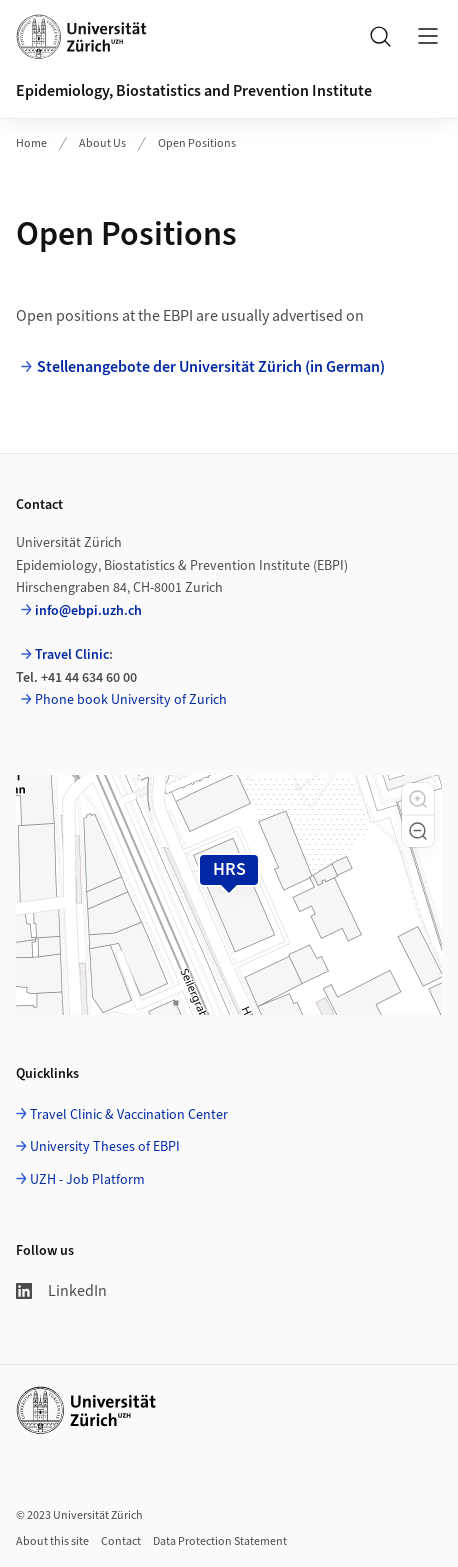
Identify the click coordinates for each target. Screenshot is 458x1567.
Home (31, 143)
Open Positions (197, 143)
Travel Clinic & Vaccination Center (129, 1115)
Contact (121, 1541)
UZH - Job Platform (87, 1180)
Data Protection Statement (220, 1541)
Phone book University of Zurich (131, 700)
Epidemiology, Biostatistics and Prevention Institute (194, 91)
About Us (102, 143)
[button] (418, 799)
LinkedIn (61, 1291)
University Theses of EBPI (105, 1147)
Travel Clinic (72, 655)
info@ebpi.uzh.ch (88, 611)
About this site (52, 1541)
